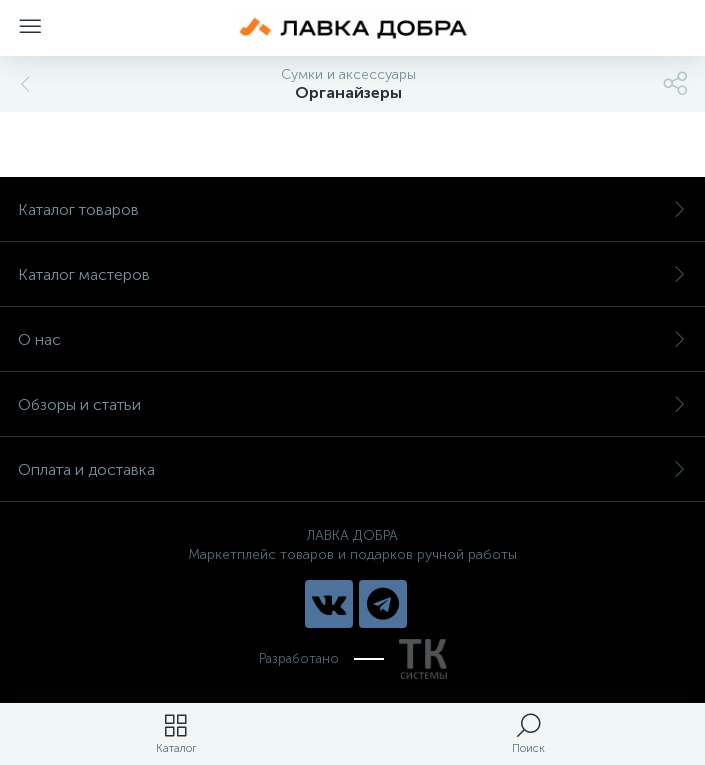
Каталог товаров (352, 209)
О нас (352, 339)
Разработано (353, 659)
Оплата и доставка (352, 469)
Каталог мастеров (352, 274)
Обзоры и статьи (352, 404)
